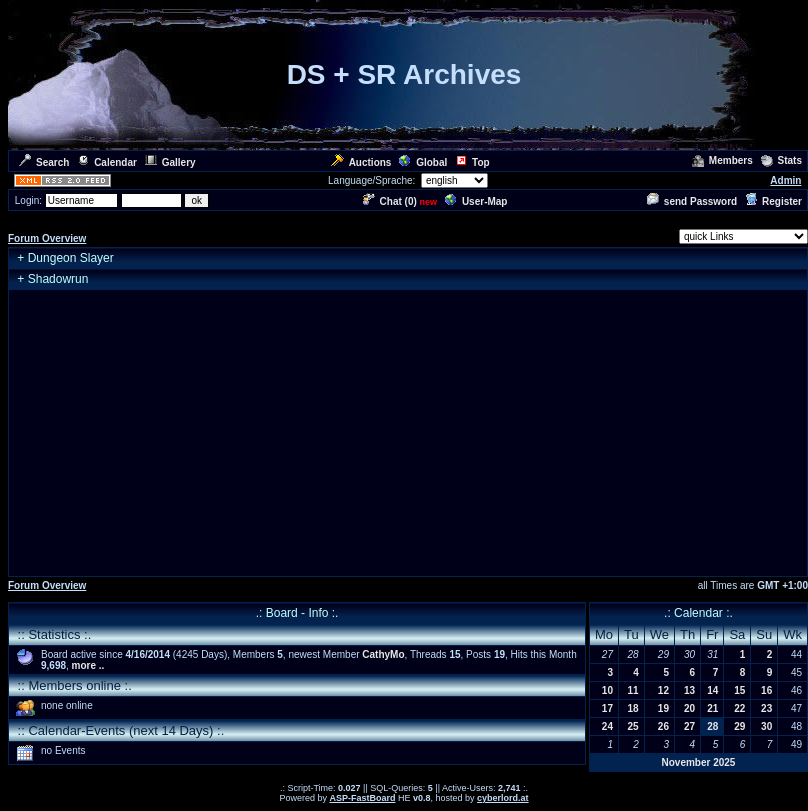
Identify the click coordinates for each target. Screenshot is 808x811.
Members (722, 160)
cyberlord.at (503, 798)
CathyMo (383, 654)
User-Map (476, 201)
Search (44, 162)
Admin (785, 180)
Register (773, 201)
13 (689, 690)
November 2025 (698, 762)
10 (607, 690)
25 (633, 726)
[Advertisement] (408, 433)
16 (766, 690)
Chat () (390, 201)
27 (689, 726)
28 (712, 726)
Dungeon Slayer (71, 258)
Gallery (170, 162)
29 (739, 726)
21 (712, 708)
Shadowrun (58, 279)
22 (739, 708)
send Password (692, 201)
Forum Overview (47, 238)
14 (712, 690)
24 (607, 726)
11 (633, 690)
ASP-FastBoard (362, 798)
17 (607, 708)
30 (766, 726)
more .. (88, 665)
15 (739, 690)
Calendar (107, 162)
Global (423, 162)
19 (663, 708)
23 (766, 708)
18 (633, 708)
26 (663, 726)
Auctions (361, 162)
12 (663, 690)
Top (472, 162)
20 (689, 708)
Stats (781, 160)
